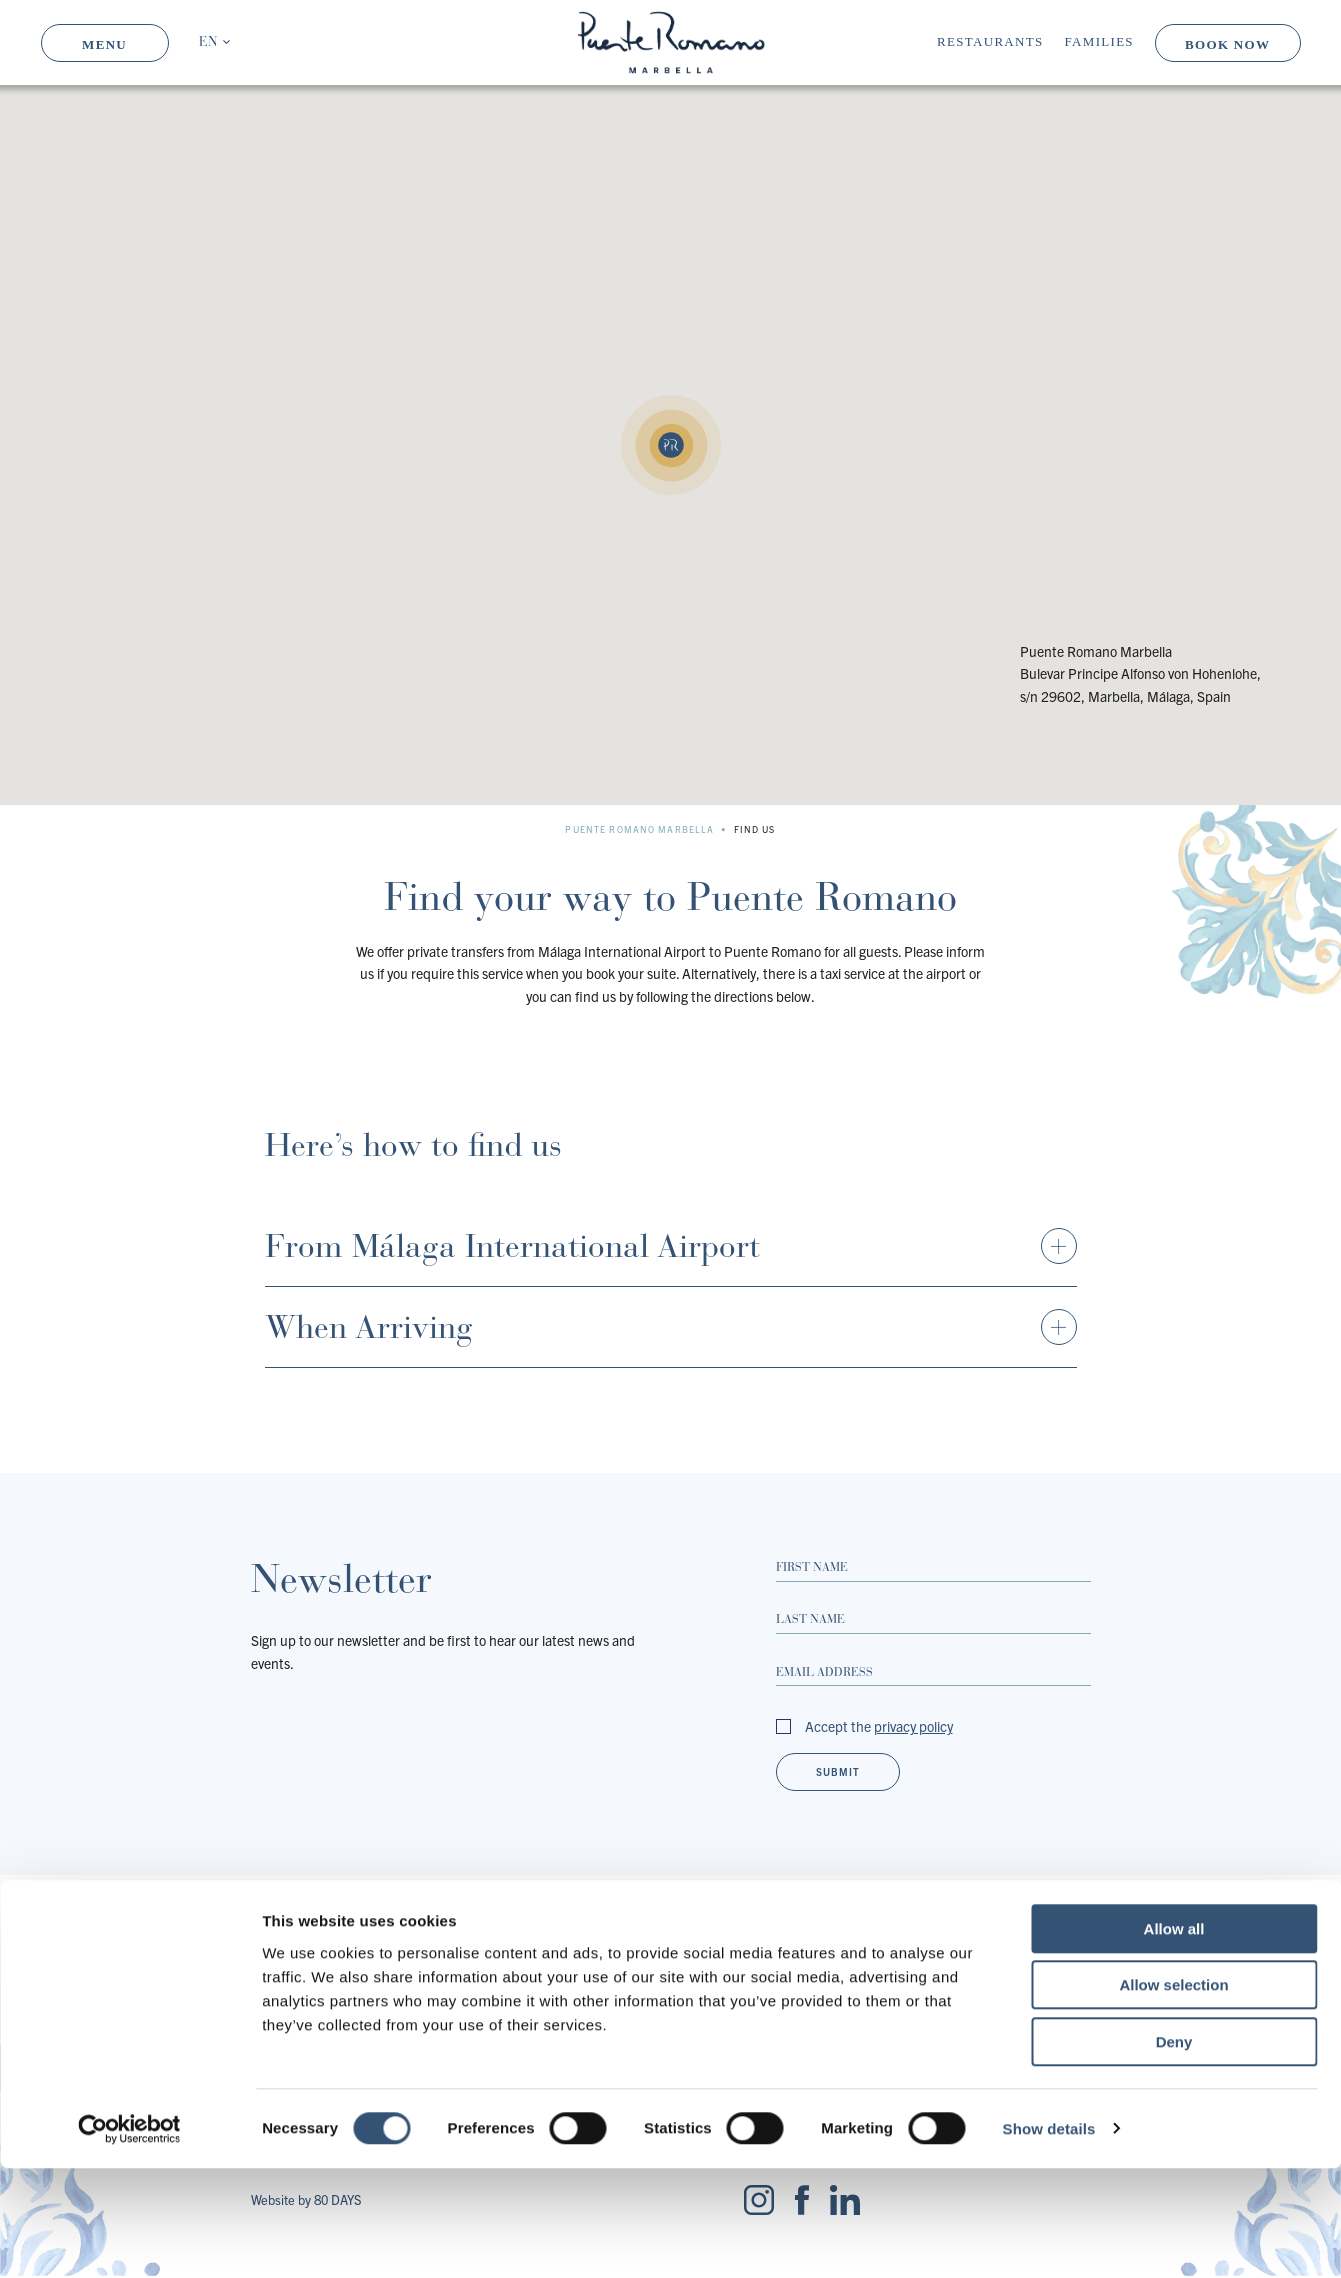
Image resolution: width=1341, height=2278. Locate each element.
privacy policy (913, 1726)
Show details (1049, 2238)
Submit (838, 1771)
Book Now (1227, 44)
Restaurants (990, 41)
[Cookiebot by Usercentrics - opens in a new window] (129, 2239)
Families (1099, 41)
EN (208, 42)
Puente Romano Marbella (639, 829)
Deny (1174, 2151)
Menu (104, 44)
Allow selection (1173, 2095)
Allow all (1174, 2038)
